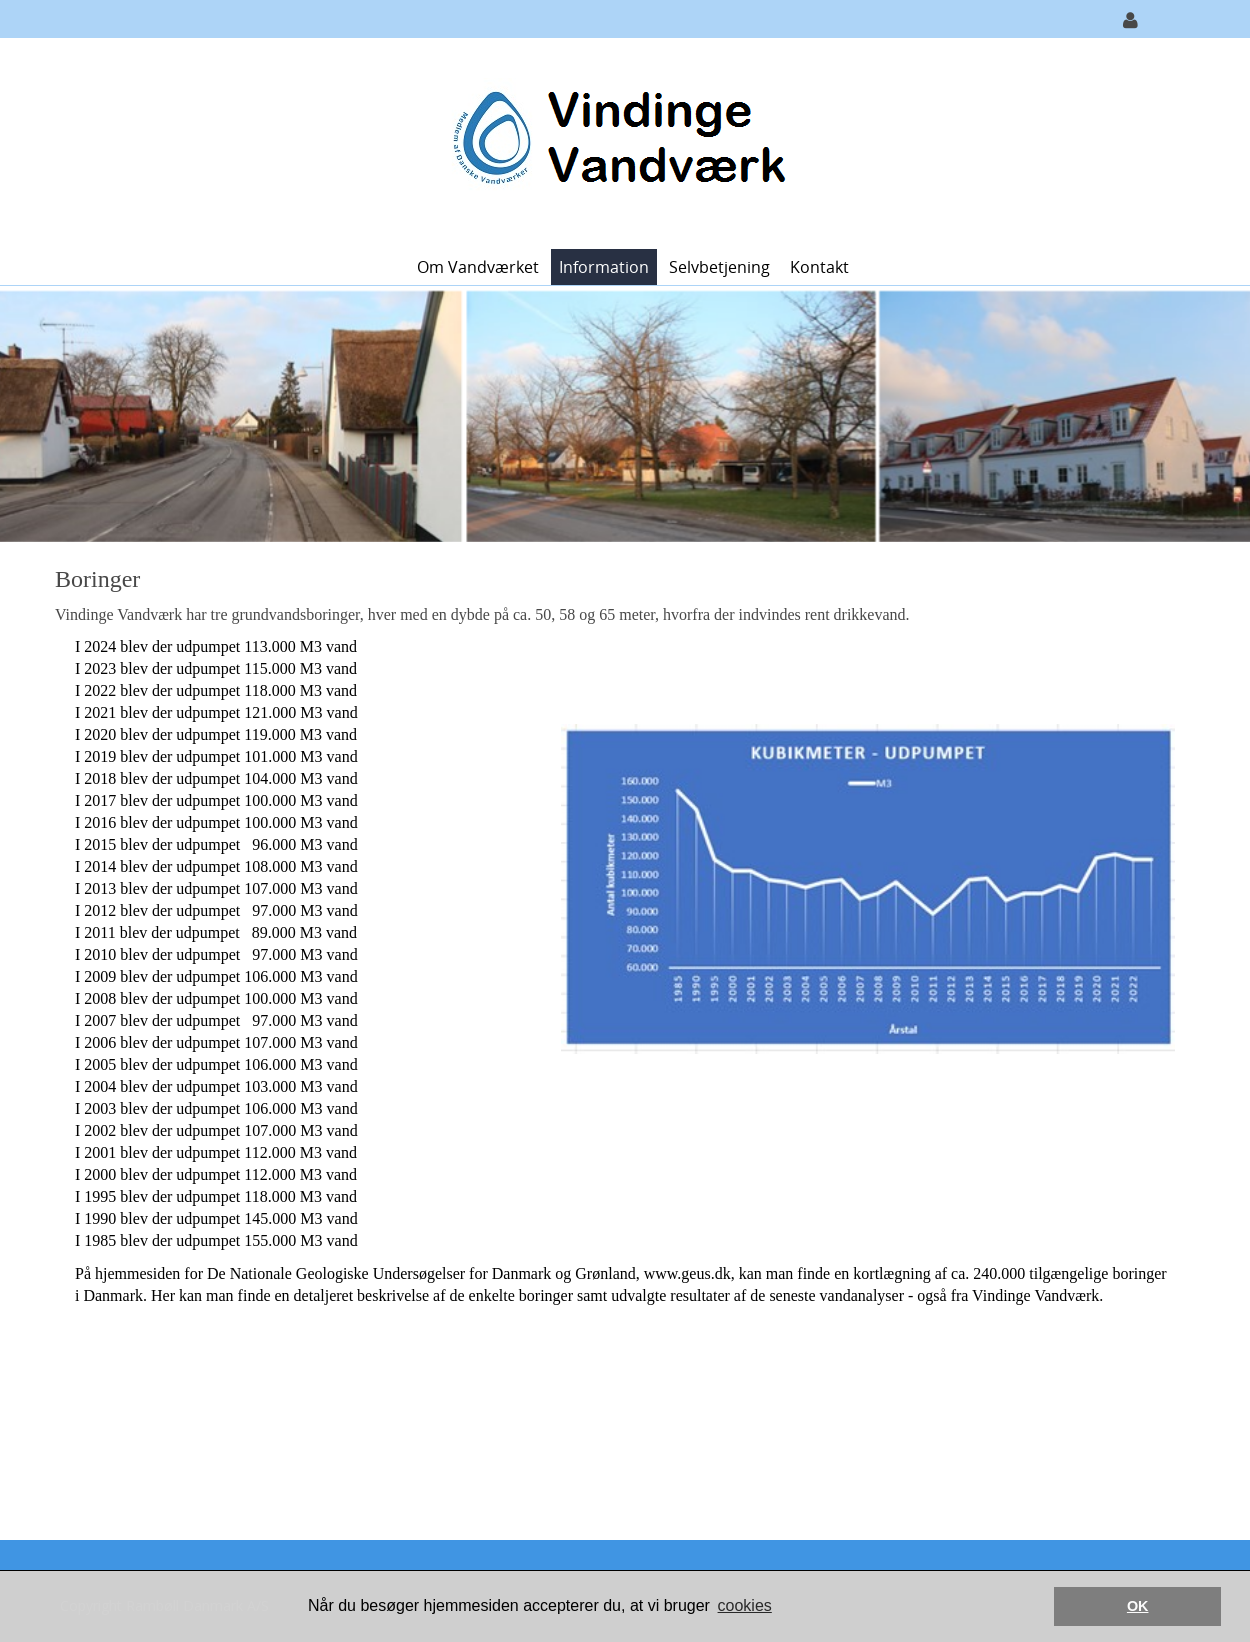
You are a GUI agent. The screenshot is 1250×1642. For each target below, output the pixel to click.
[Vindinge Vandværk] (617, 141)
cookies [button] (745, 1605)
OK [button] (1138, 1606)
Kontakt (819, 267)
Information (604, 267)
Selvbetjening (719, 267)
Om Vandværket (478, 267)
